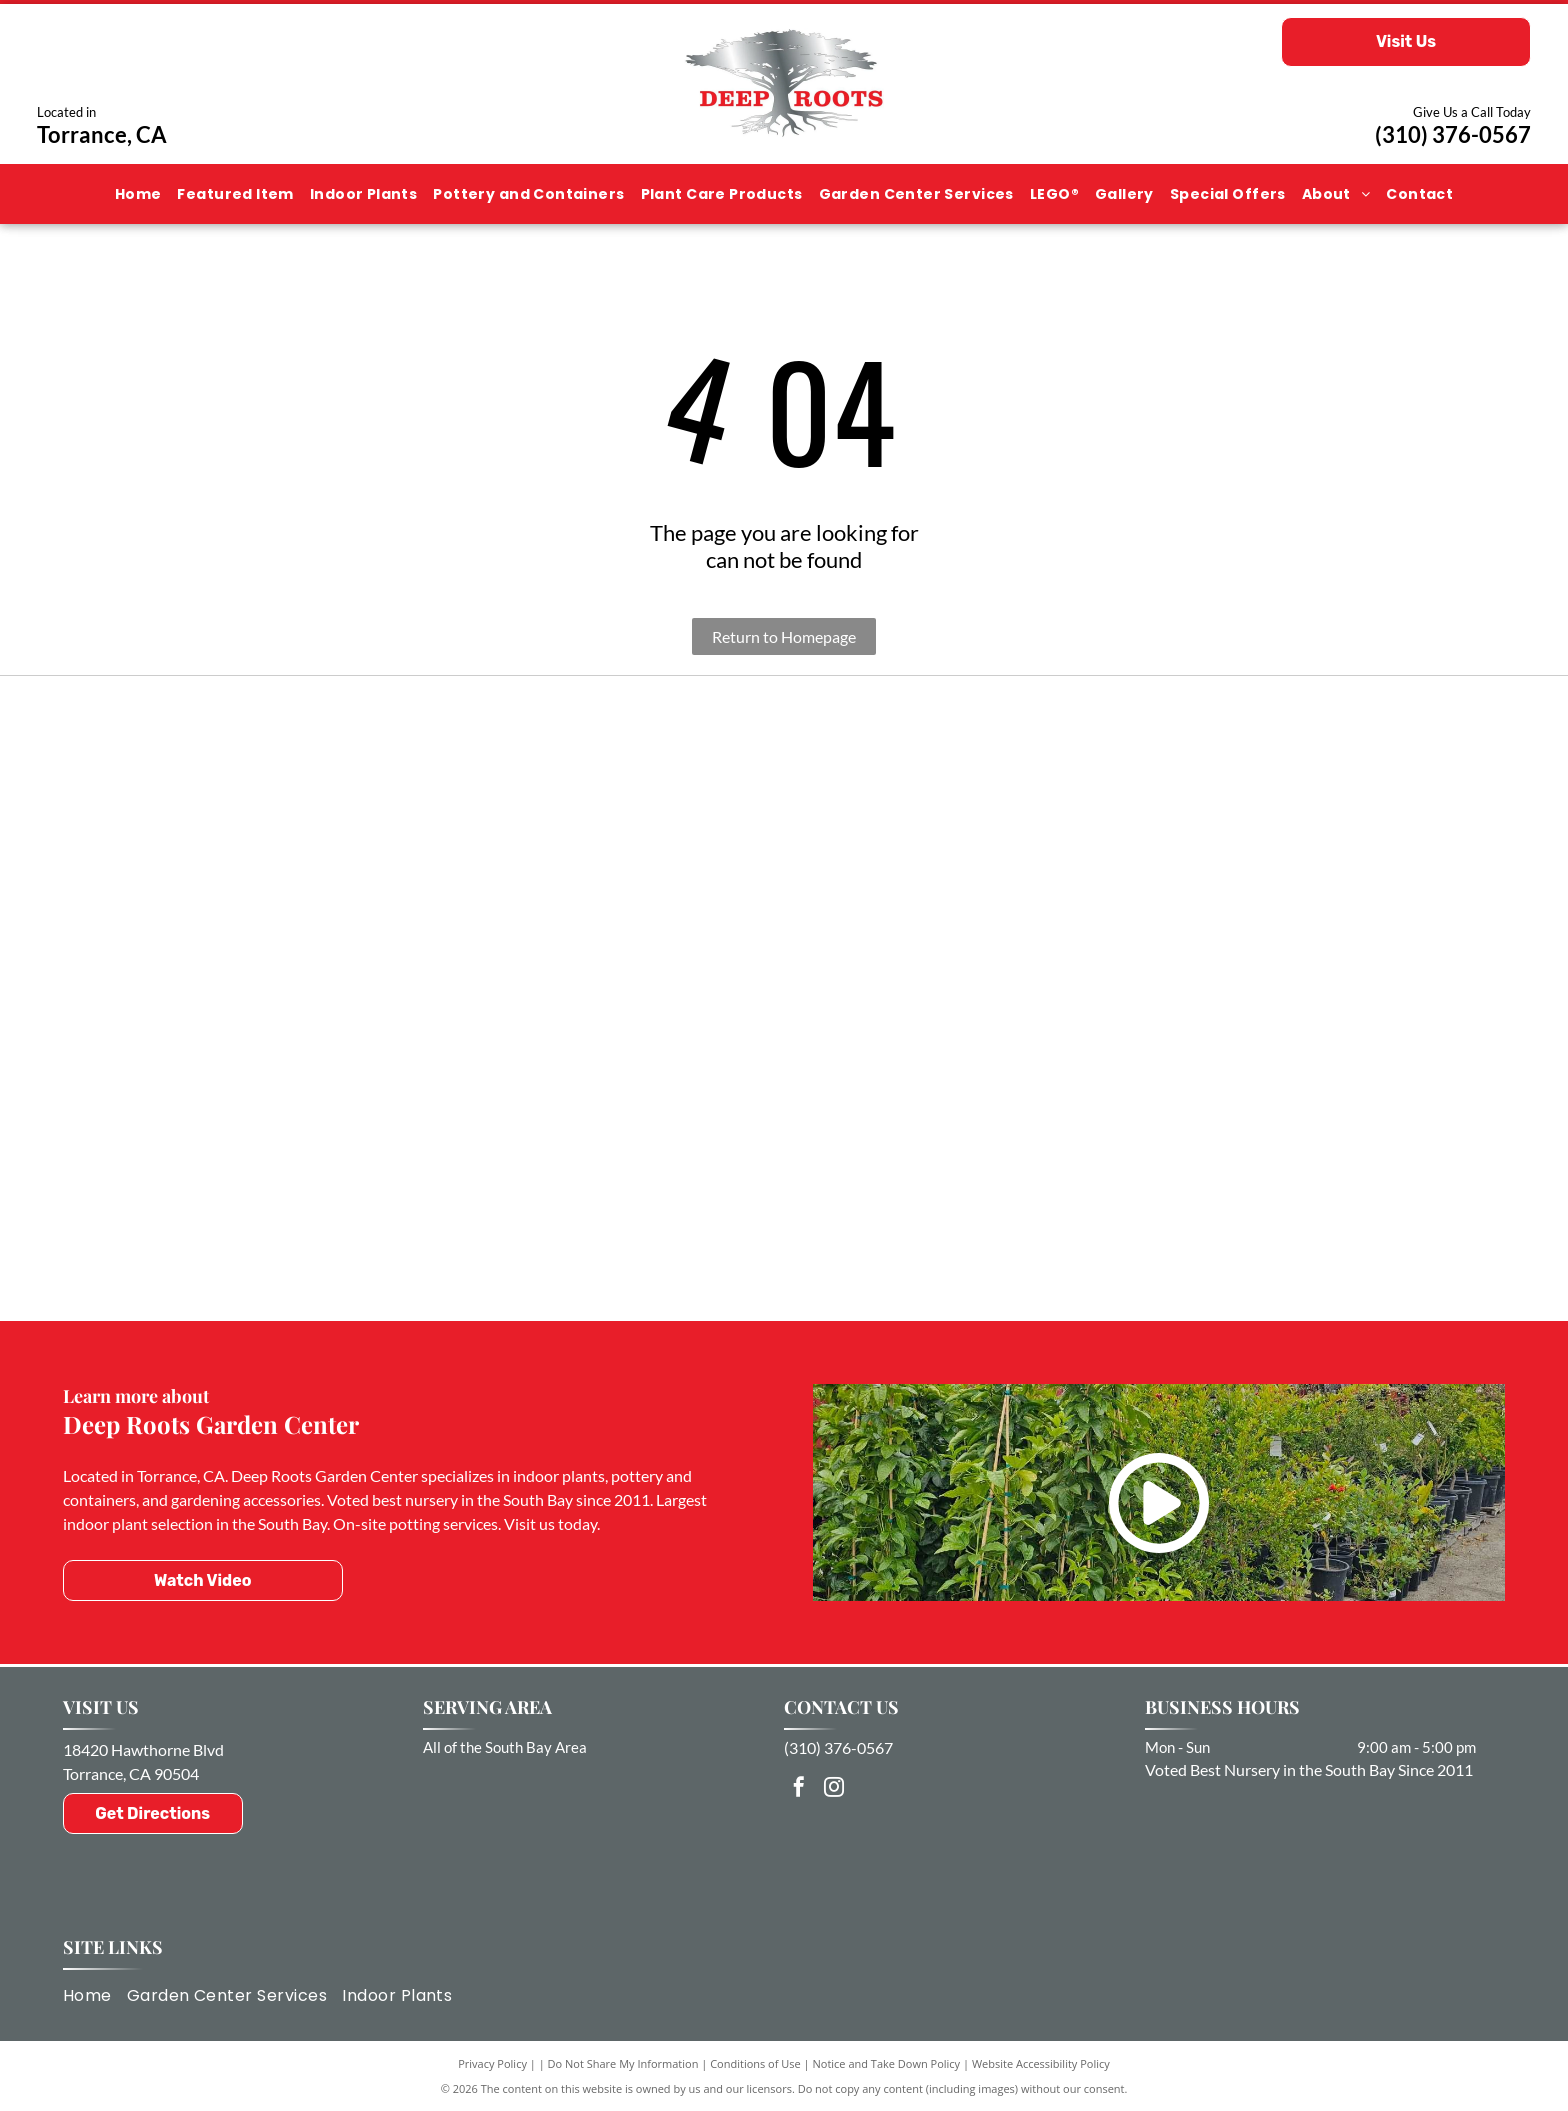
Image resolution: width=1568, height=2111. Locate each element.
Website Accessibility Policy (1041, 2063)
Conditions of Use (755, 2063)
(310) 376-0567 (1453, 134)
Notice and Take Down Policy (887, 2063)
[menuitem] (138, 194)
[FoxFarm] (784, 840)
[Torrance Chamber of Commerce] (310, 823)
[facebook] (799, 1789)
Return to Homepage (784, 636)
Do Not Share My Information (623, 2063)
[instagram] (834, 1789)
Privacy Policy (492, 2063)
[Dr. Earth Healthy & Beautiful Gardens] (784, 1138)
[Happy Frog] (1258, 1178)
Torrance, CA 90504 (131, 1773)
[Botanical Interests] (1258, 864)
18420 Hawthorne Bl (135, 1749)
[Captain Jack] (310, 1095)
